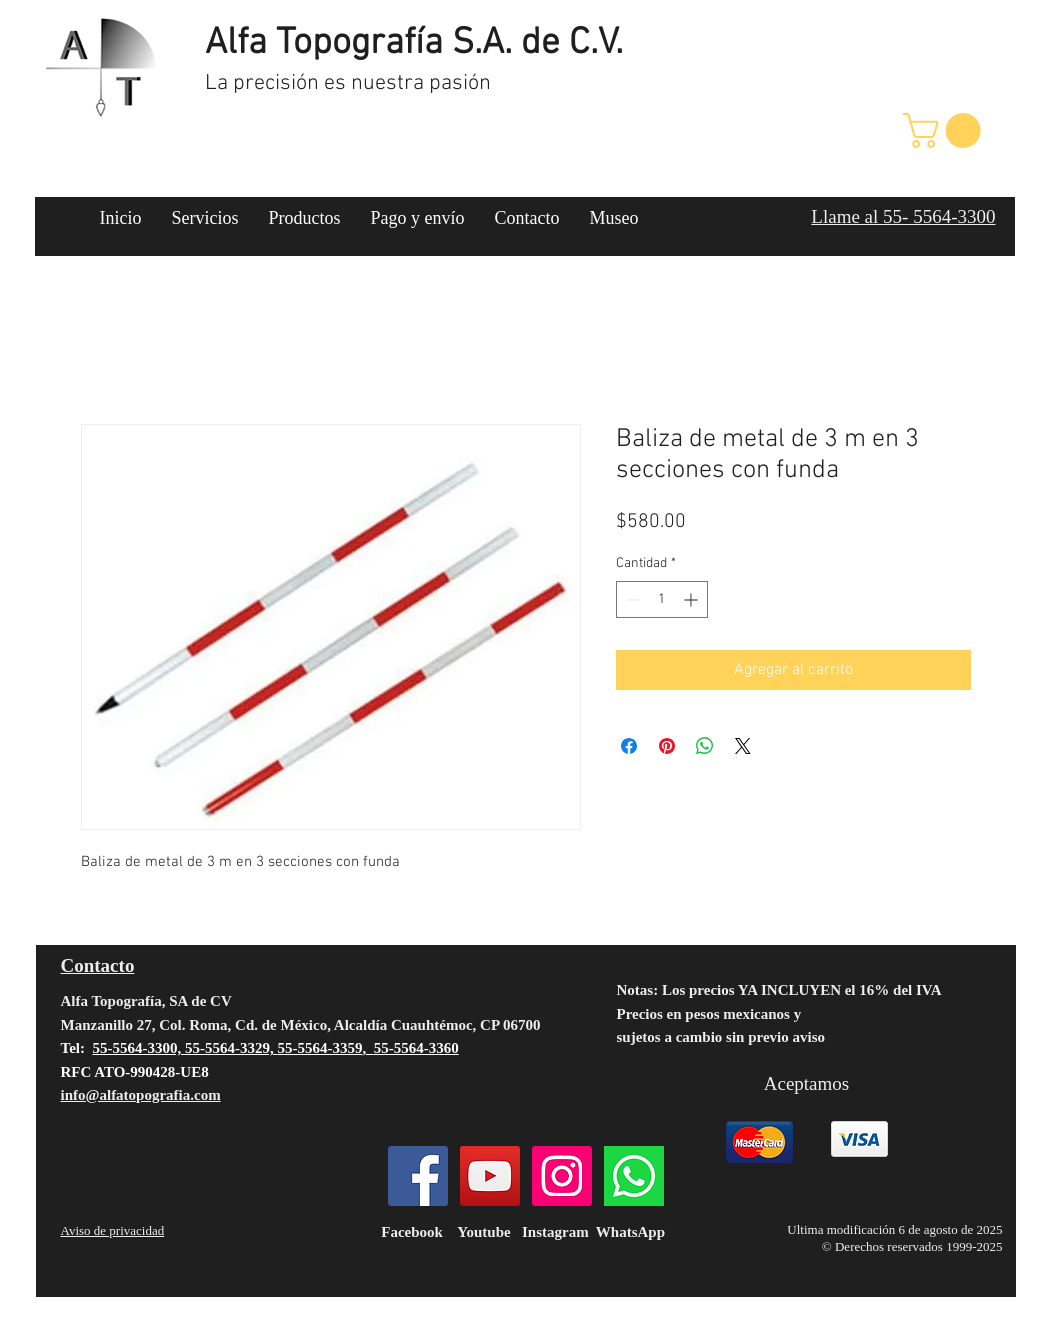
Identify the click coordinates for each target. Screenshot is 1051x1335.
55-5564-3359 (319, 1048)
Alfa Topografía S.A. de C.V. (414, 44)
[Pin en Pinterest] (667, 746)
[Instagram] (562, 1176)
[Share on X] (743, 746)
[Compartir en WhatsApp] (705, 746)
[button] (946, 130)
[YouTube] (490, 1176)
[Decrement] (631, 599)
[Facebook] (418, 1176)
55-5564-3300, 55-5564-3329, (184, 1048)
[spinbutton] (662, 599)
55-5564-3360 (416, 1048)
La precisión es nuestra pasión (348, 83)
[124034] (634, 1176)
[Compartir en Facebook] (629, 746)
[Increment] (692, 599)
